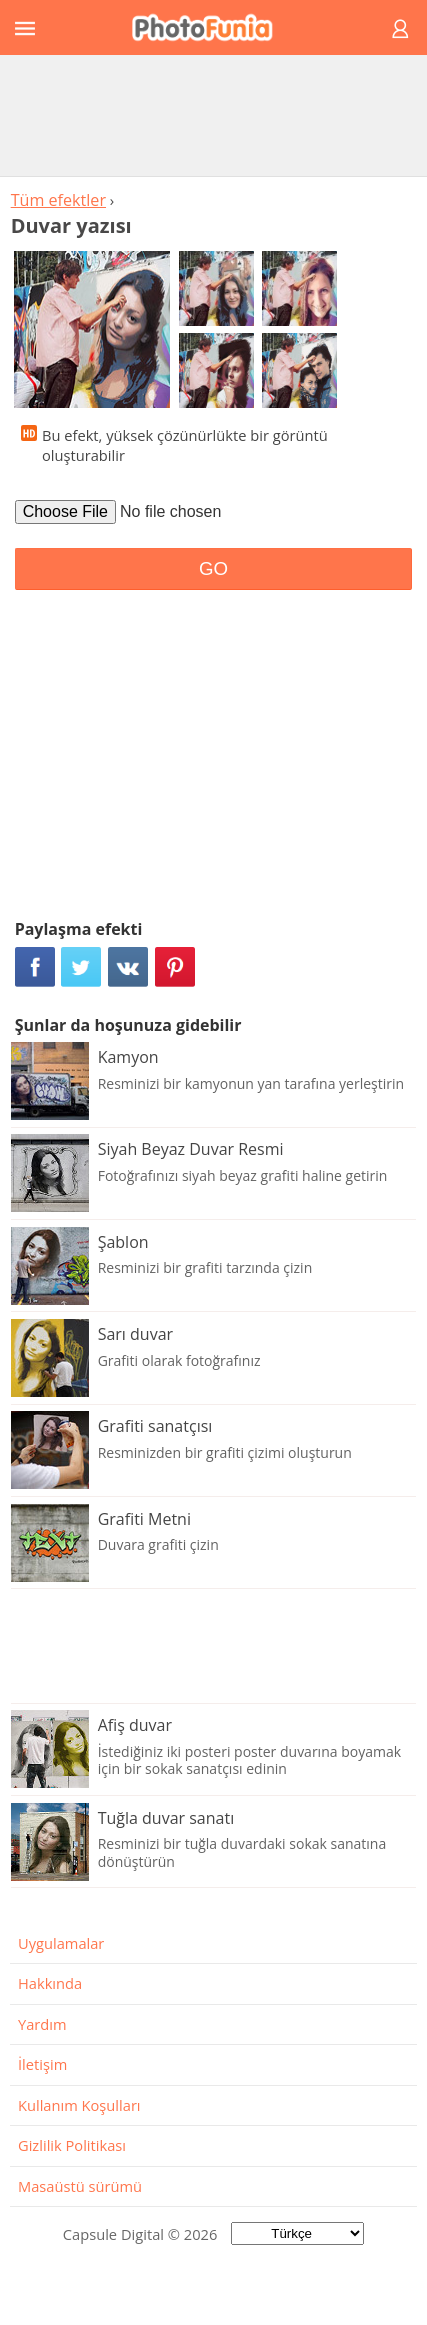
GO (213, 568)
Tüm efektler (58, 200)
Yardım (42, 2024)
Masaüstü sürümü (80, 2186)
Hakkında (50, 1983)
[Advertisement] (214, 115)
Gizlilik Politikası (72, 2145)
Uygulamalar (61, 1943)
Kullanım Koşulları (79, 2105)
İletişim (42, 2064)
